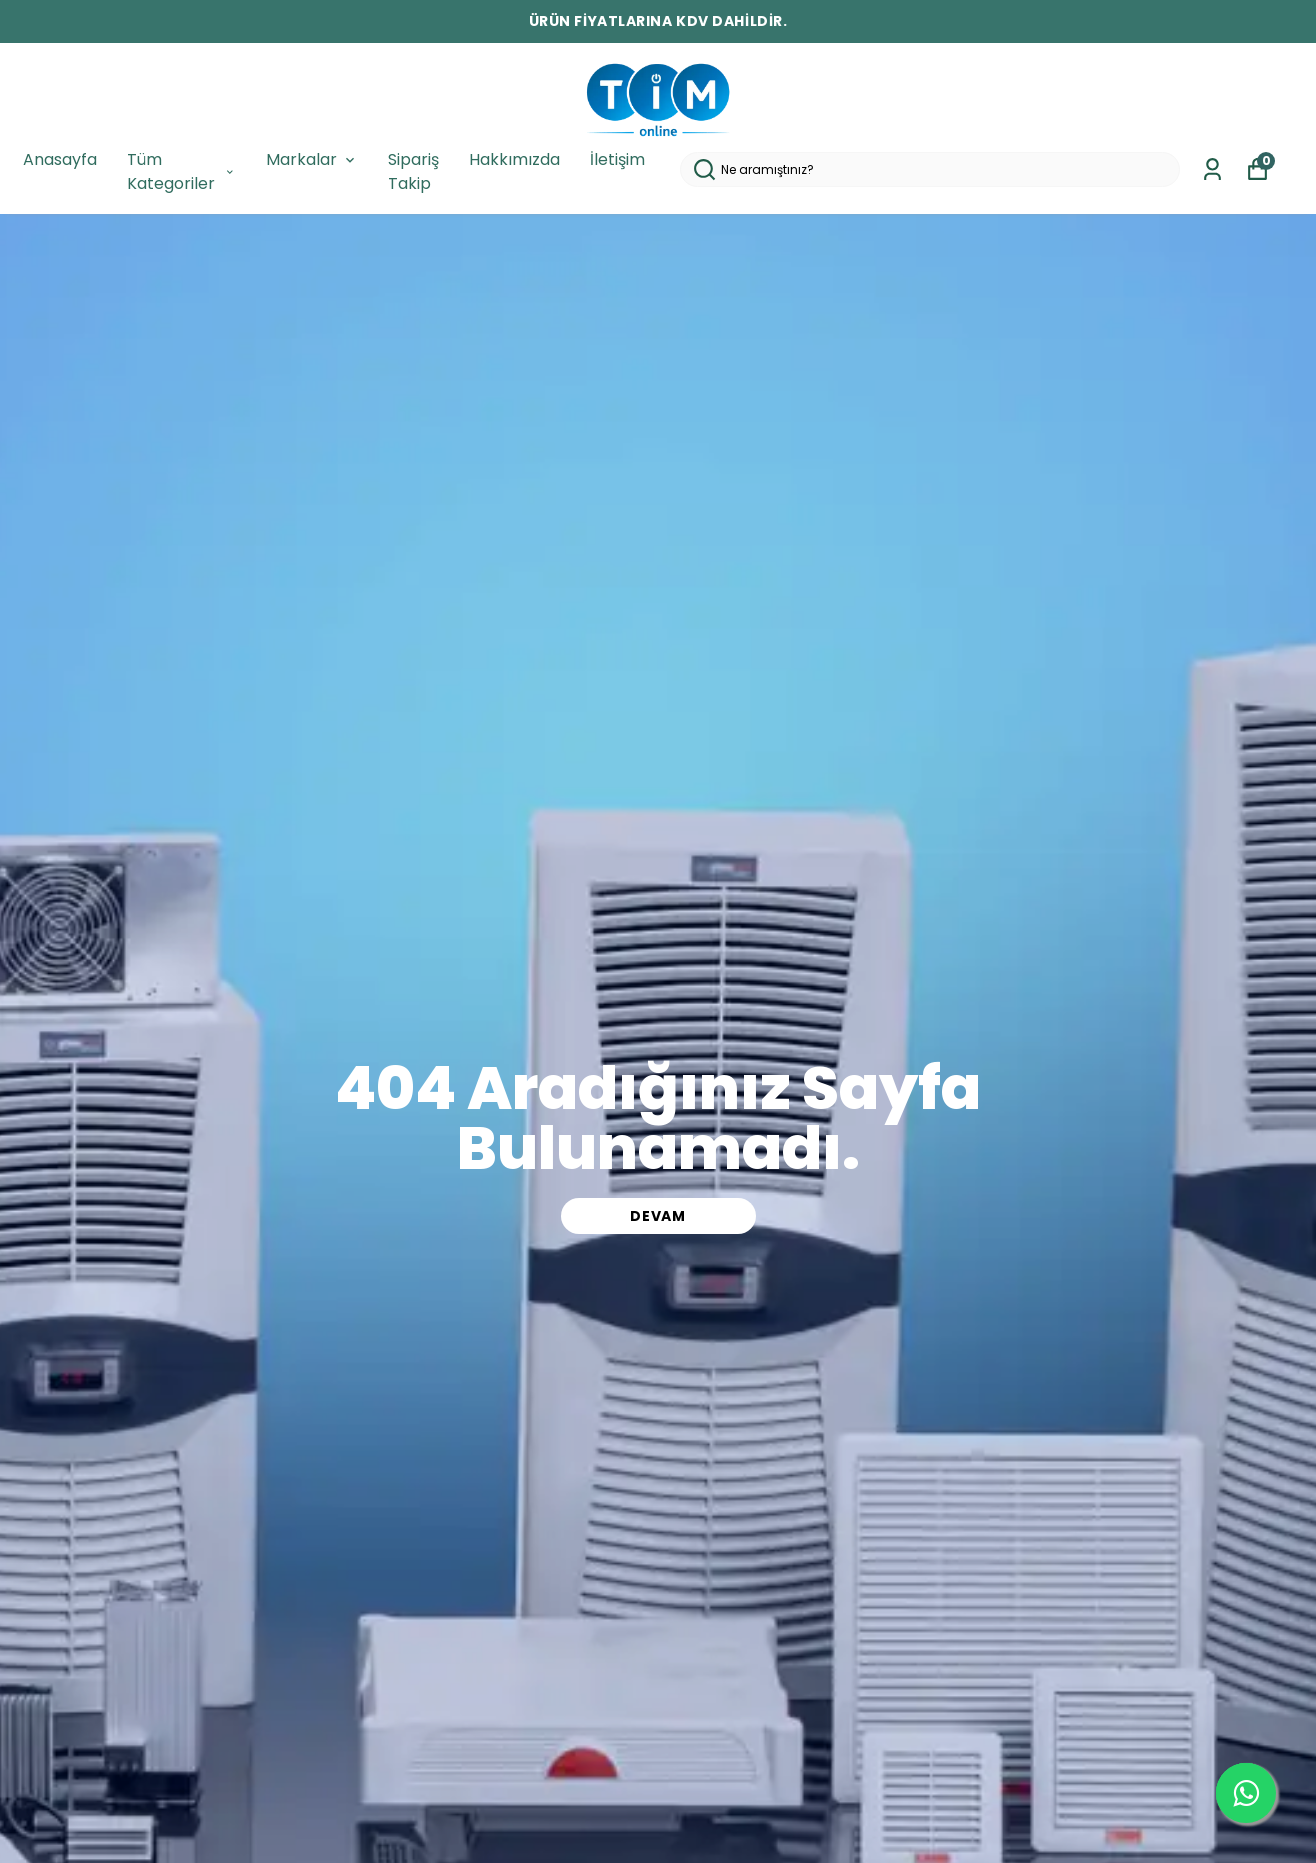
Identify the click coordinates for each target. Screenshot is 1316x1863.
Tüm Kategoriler (181, 171)
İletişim (617, 159)
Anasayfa (60, 159)
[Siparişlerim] (1212, 169)
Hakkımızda (514, 159)
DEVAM (658, 1216)
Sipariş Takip (413, 171)
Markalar (312, 159)
